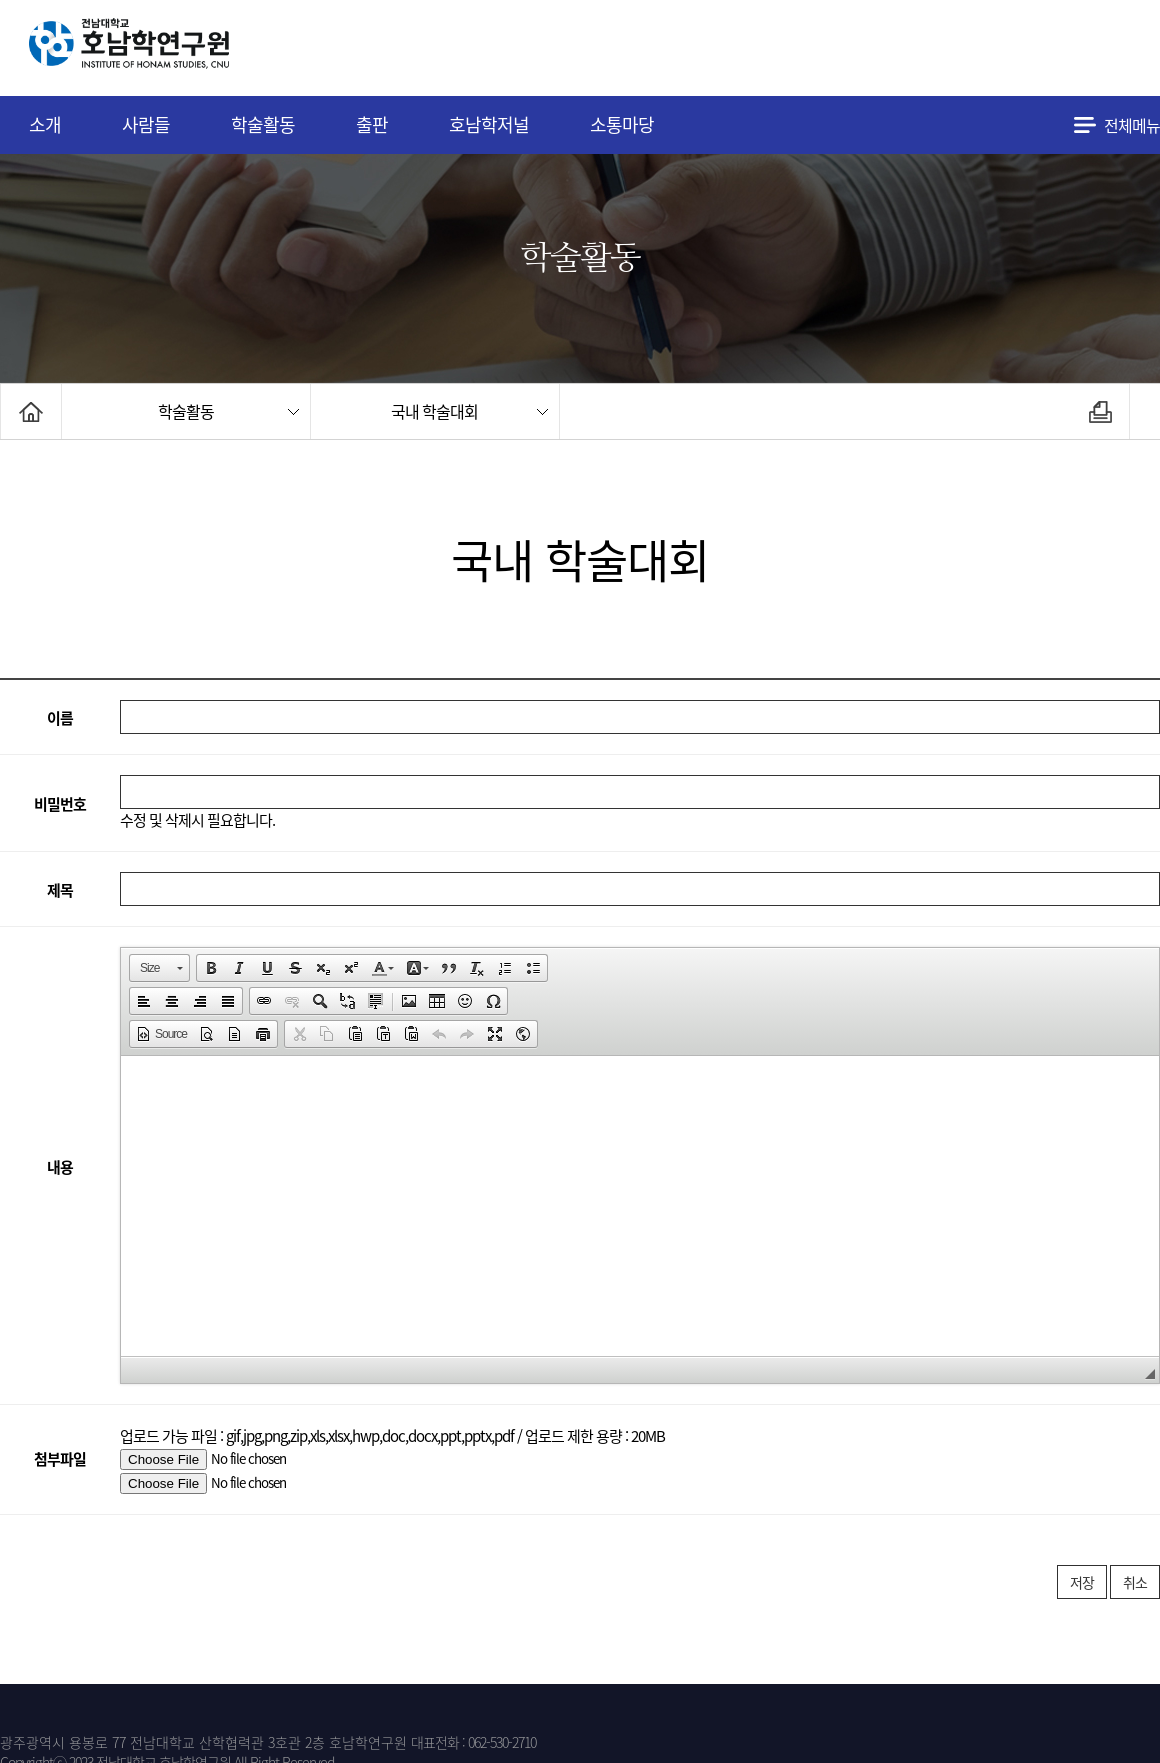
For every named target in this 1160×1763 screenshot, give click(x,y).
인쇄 (1100, 411)
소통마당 (622, 124)
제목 (60, 890)
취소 (1135, 1582)
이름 (60, 718)
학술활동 (263, 124)
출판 (372, 124)
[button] (159, 968)
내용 (60, 1166)
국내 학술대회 (434, 411)
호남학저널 (489, 124)
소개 (45, 124)
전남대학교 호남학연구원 (179, 48)
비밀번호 (60, 804)
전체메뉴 (1132, 125)
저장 (1082, 1582)
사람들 (146, 124)
